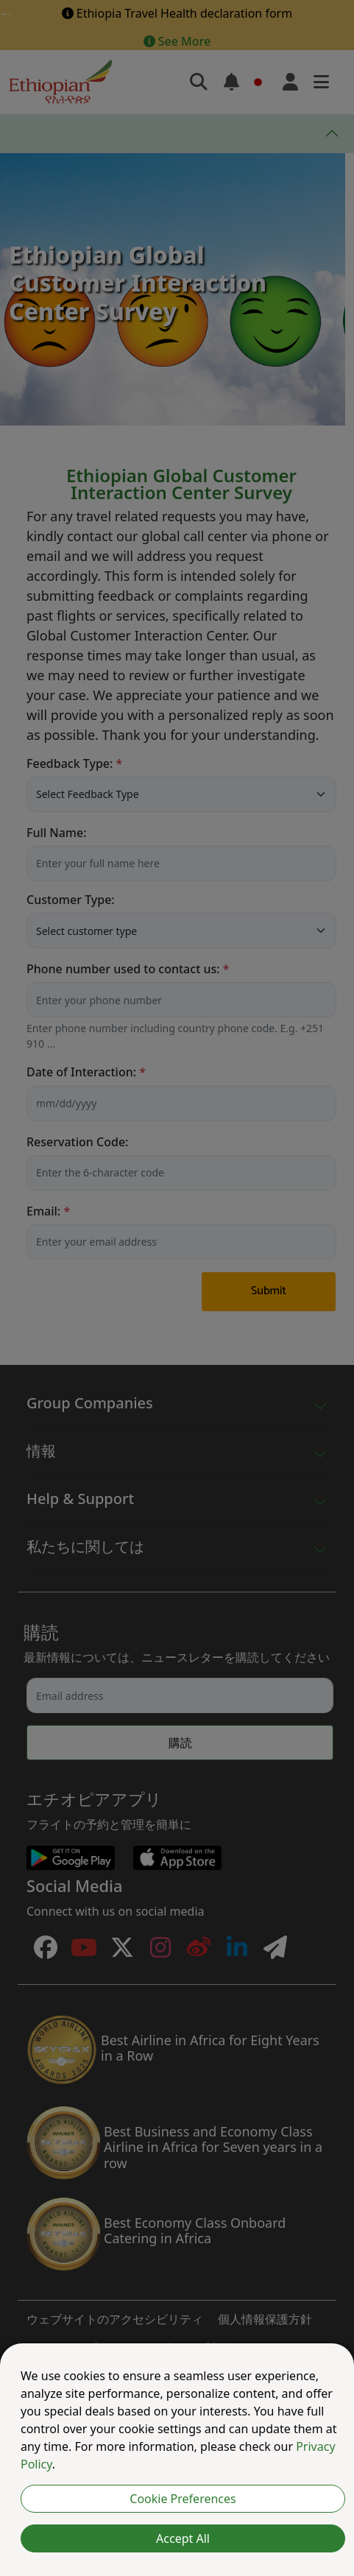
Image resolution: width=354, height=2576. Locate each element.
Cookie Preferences (183, 2499)
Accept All (183, 2538)
